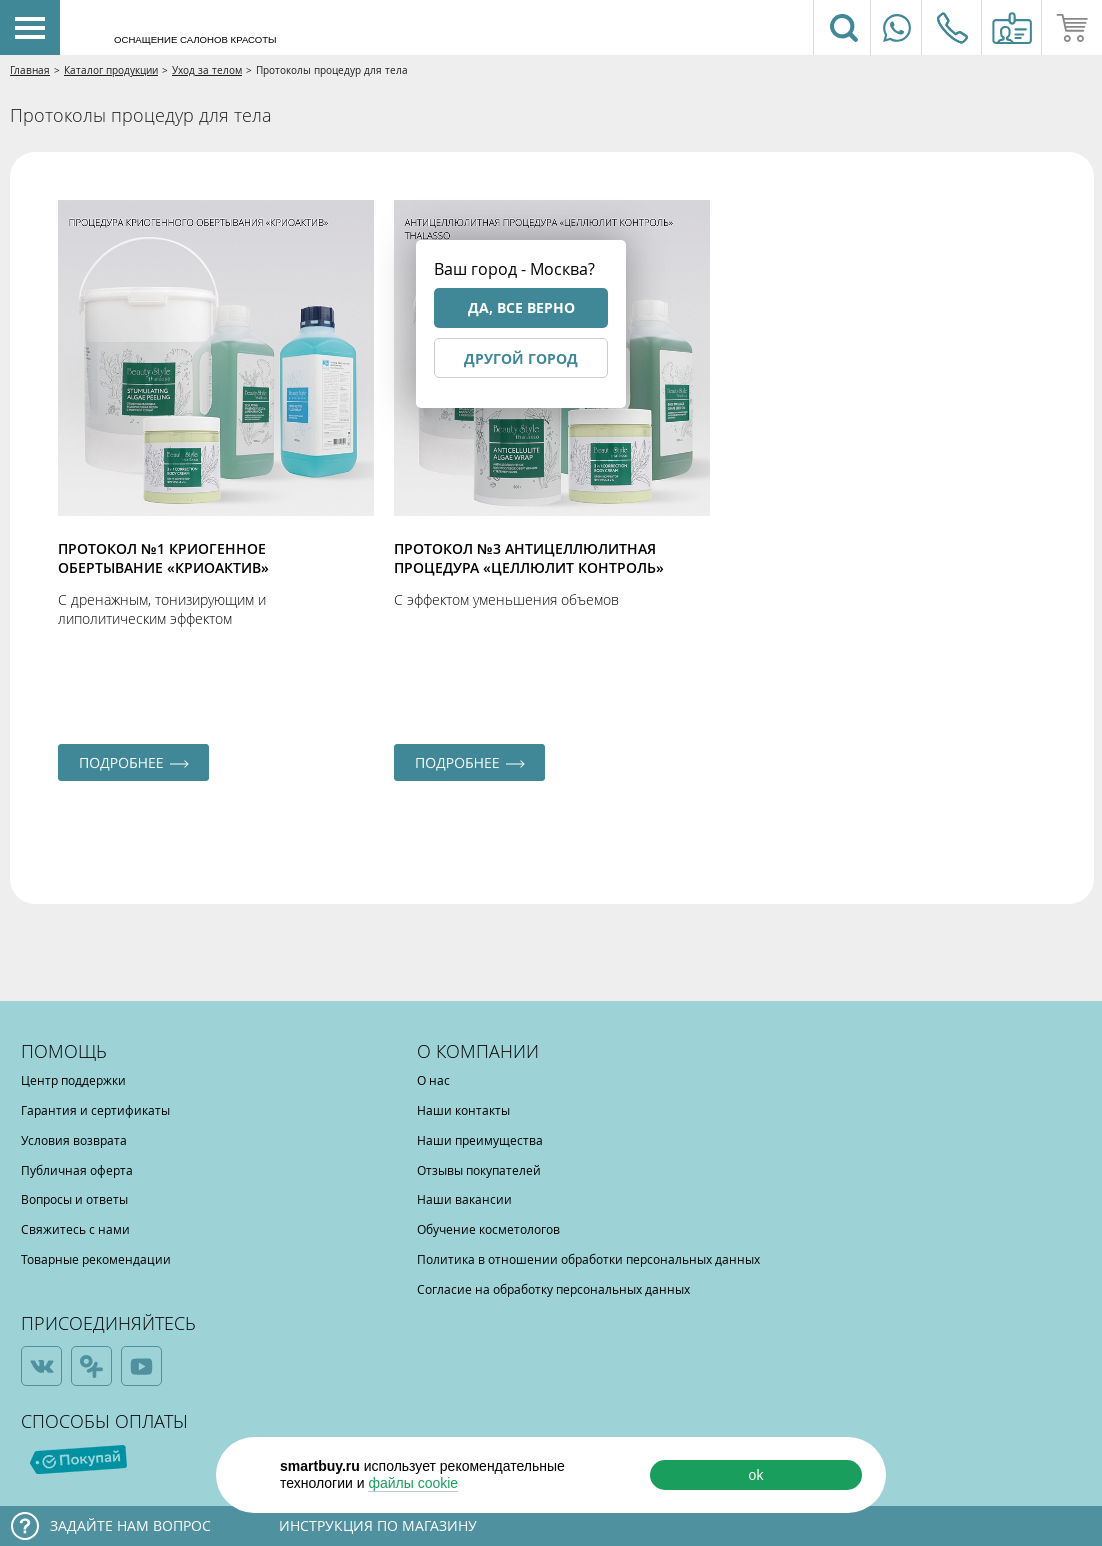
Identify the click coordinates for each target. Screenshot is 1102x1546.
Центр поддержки (73, 1080)
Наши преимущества (480, 1140)
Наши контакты (463, 1110)
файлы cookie (413, 1483)
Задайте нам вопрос (130, 1525)
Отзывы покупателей (479, 1170)
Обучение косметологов (488, 1229)
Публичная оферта (77, 1170)
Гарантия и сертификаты (95, 1110)
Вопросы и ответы (74, 1199)
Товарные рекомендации (96, 1259)
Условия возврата (74, 1140)
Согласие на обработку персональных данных (553, 1289)
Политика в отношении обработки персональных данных (588, 1259)
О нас (433, 1080)
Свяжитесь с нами (75, 1229)
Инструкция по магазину (378, 1525)
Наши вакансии (464, 1199)
